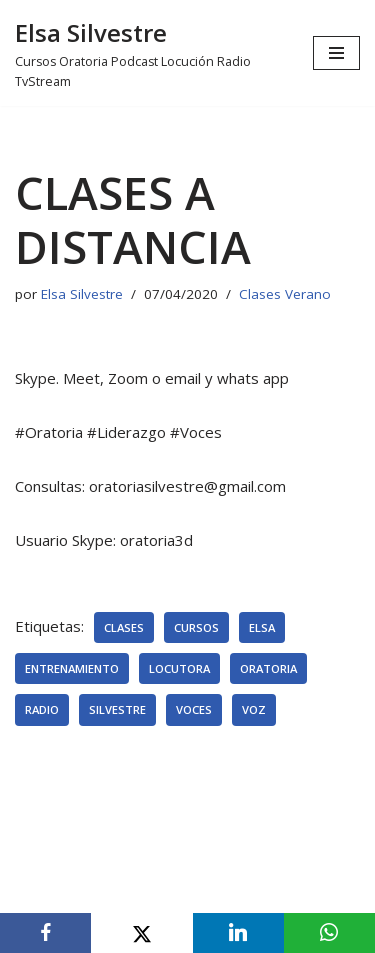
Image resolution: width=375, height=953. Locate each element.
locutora (179, 668)
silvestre (117, 709)
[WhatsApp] (329, 933)
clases (124, 627)
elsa (262, 627)
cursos (196, 627)
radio (42, 709)
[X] (141, 933)
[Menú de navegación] (336, 53)
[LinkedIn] (238, 933)
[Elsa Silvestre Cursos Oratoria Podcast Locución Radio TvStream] (149, 53)
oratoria (268, 668)
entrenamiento (72, 668)
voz (254, 709)
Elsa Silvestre (82, 294)
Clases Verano (285, 294)
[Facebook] (45, 933)
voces (194, 709)
